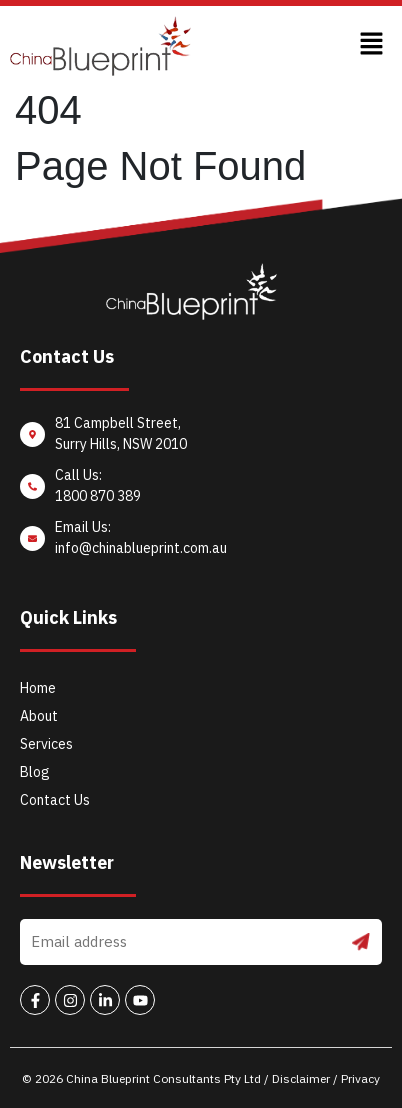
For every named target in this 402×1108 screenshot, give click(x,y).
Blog (35, 772)
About (39, 716)
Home (38, 688)
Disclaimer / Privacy (326, 1078)
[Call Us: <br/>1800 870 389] (201, 491)
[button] (372, 46)
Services (46, 744)
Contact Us (55, 800)
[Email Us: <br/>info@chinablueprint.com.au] (201, 543)
